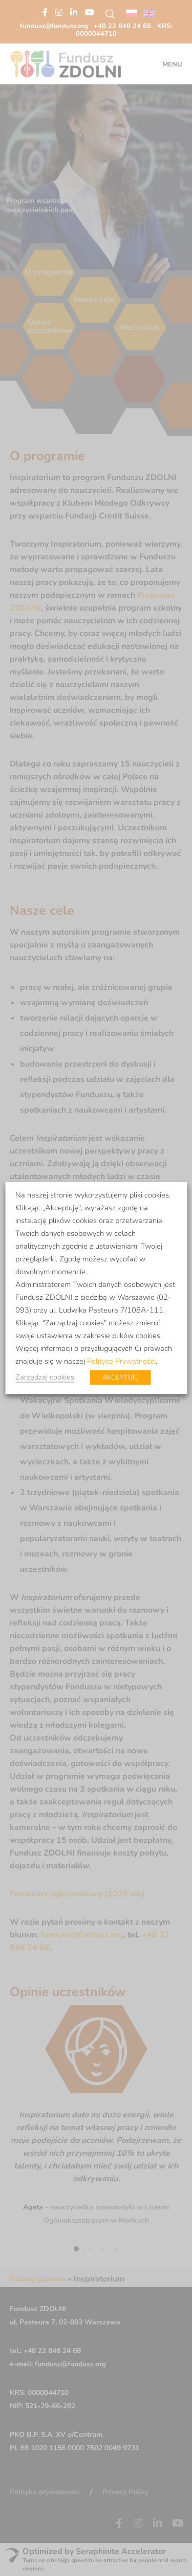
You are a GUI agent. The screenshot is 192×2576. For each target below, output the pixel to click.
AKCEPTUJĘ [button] (120, 1377)
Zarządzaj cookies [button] (44, 1377)
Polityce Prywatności (121, 1361)
